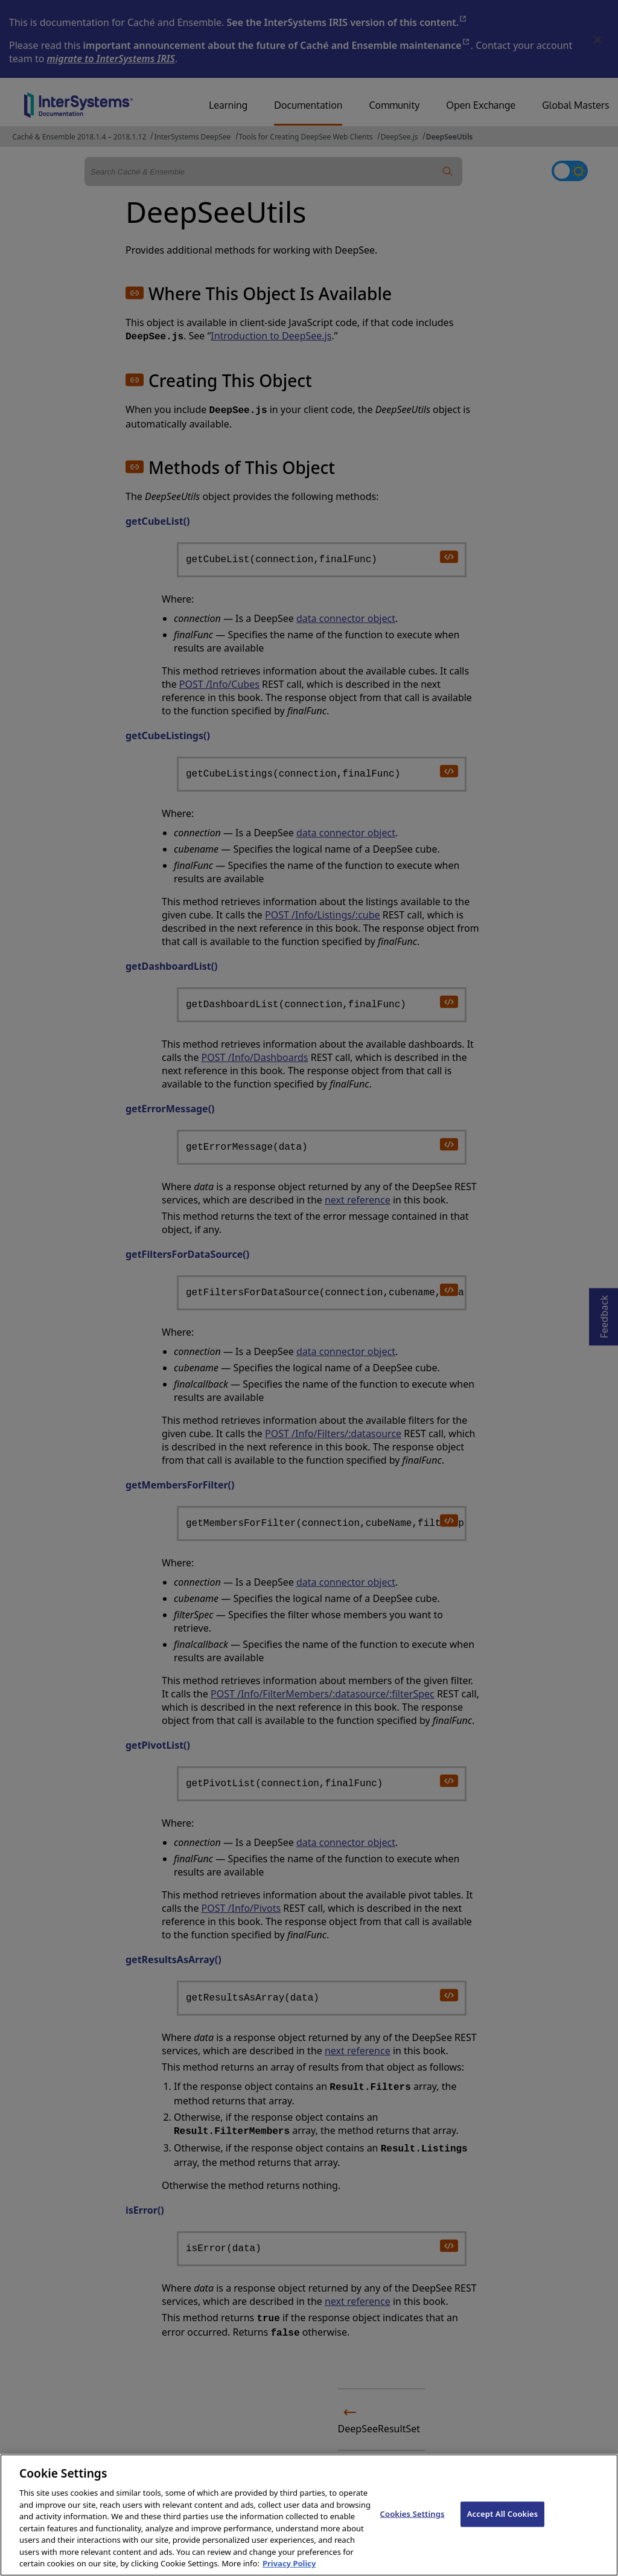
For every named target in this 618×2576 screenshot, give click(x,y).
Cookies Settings (412, 2526)
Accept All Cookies (502, 2526)
